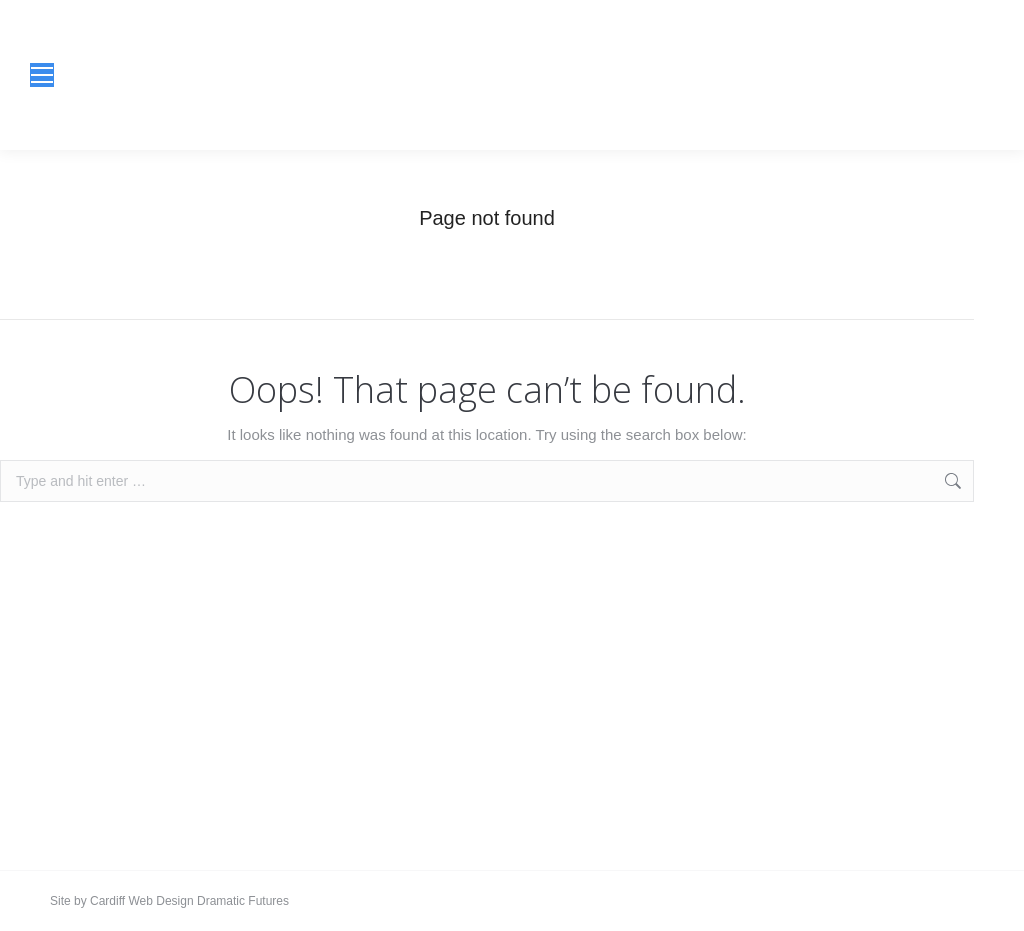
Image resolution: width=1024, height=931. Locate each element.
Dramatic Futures (241, 901)
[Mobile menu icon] (42, 75)
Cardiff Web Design (142, 901)
